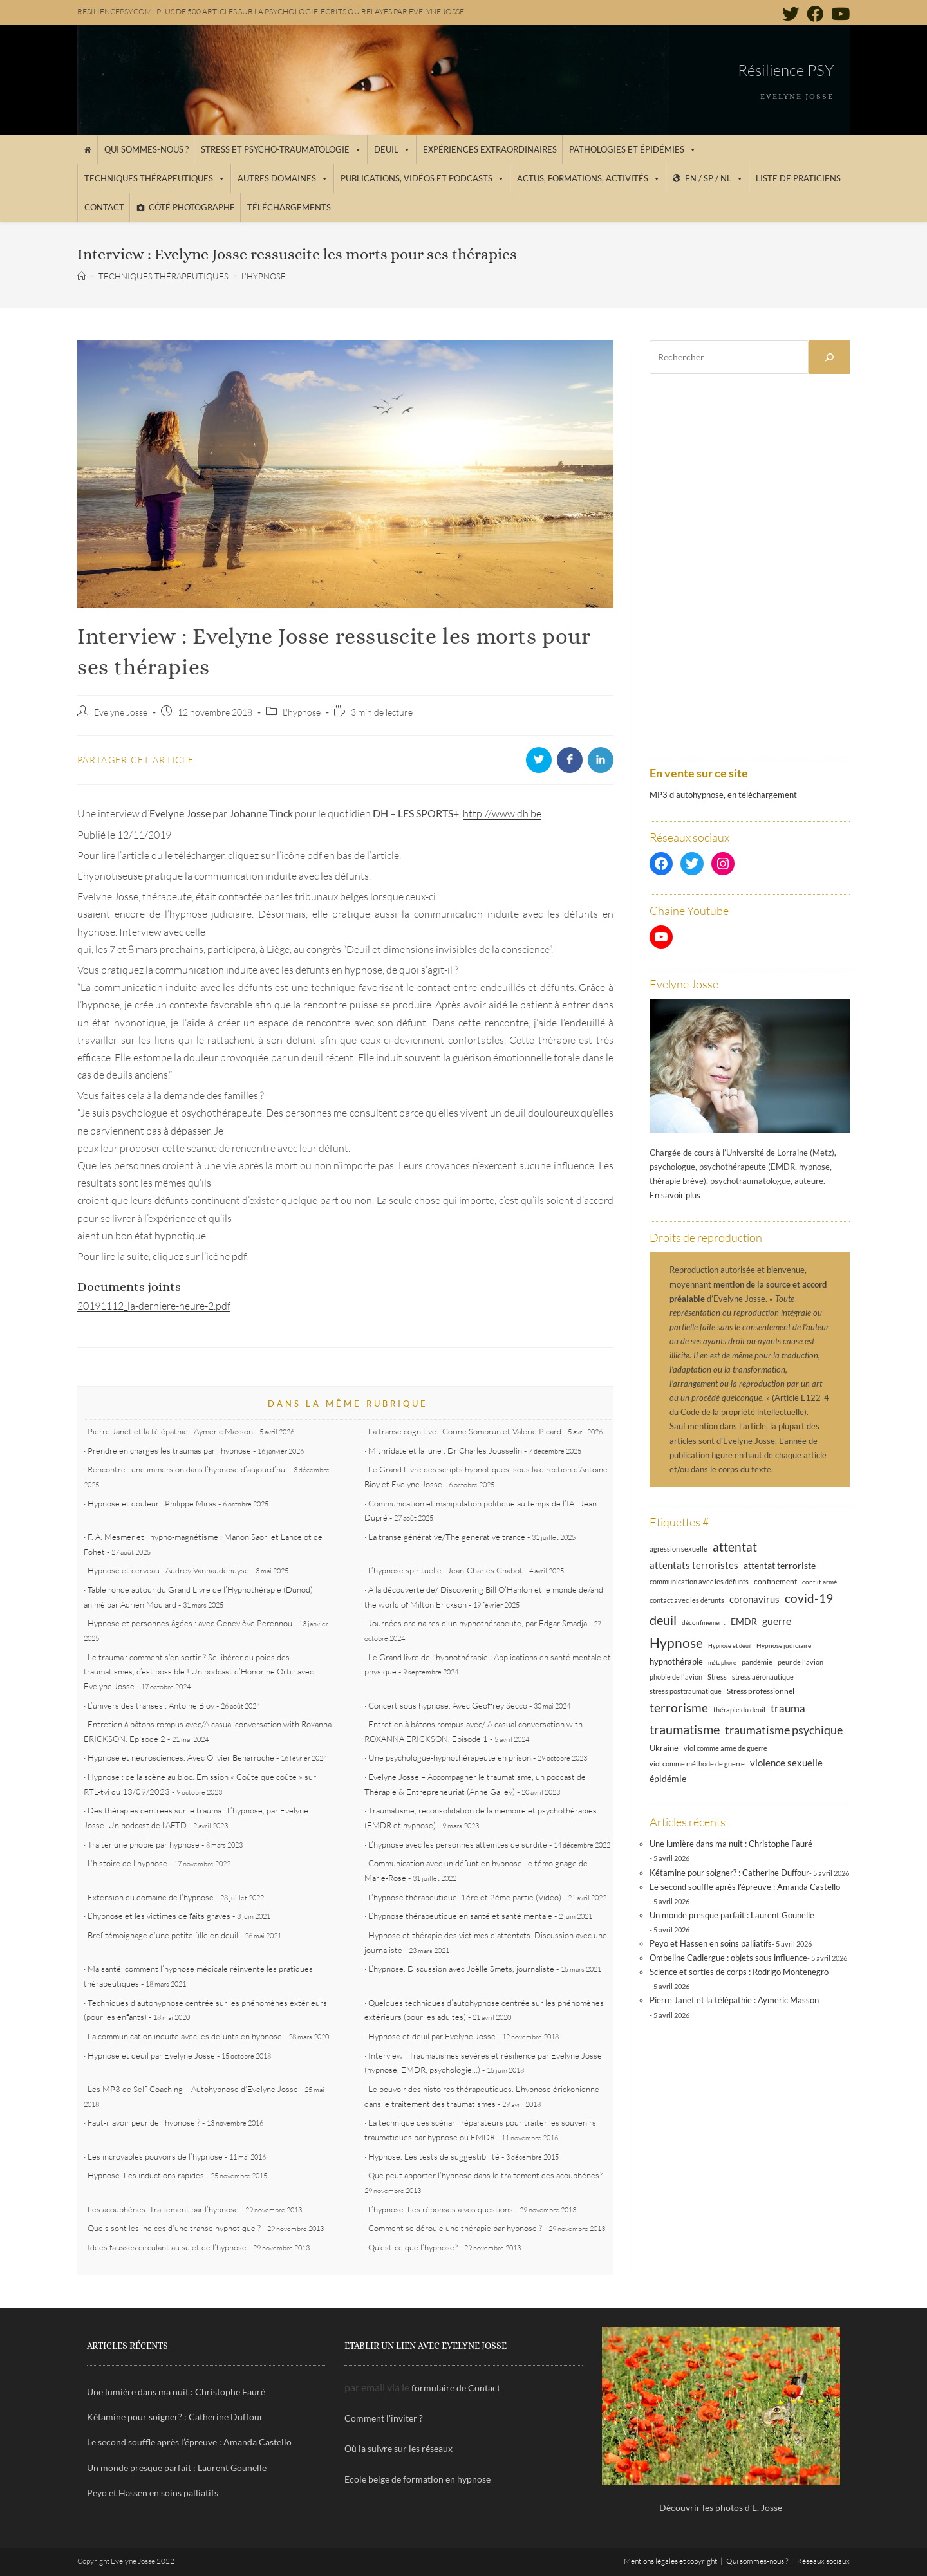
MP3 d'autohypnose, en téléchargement (723, 795)
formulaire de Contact (455, 2387)
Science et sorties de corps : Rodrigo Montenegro (739, 1972)
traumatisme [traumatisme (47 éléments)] (685, 1729)
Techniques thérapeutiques (154, 178)
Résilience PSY (786, 70)
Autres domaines (283, 178)
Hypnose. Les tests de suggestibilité (434, 2156)
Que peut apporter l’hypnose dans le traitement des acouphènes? (485, 2175)
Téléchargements (289, 207)
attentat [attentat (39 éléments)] (735, 1546)
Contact (104, 207)
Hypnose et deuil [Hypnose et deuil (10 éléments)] (729, 1645)
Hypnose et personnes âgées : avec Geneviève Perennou (190, 1623)
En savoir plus (675, 1195)
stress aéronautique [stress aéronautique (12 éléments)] (763, 1677)
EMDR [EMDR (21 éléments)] (744, 1621)
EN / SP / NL (714, 178)
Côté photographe (192, 207)
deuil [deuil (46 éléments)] (663, 1619)
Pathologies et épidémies (633, 149)
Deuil (392, 149)
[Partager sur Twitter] (539, 760)
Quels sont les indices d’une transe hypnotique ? (174, 2228)
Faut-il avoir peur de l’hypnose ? (144, 2122)
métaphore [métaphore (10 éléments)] (722, 1662)
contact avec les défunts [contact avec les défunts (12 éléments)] (687, 1600)
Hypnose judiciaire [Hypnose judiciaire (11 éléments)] (783, 1645)
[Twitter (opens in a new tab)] (790, 13)
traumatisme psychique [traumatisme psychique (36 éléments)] (784, 1730)
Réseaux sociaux (823, 2561)
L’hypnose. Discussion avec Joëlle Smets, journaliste (461, 1968)
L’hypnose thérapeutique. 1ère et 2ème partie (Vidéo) (464, 1897)
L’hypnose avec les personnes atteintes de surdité (457, 1844)
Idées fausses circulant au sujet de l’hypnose (167, 2247)
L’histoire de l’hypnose (127, 1863)
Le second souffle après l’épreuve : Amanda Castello (745, 1887)
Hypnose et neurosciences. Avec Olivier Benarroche (181, 1757)
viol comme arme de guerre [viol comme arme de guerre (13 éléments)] (725, 1748)
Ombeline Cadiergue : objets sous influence (728, 1957)
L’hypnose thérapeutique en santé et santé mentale (460, 1916)
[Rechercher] (829, 357)
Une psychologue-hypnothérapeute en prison (449, 1757)
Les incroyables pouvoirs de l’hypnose (155, 2156)
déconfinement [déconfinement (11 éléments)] (704, 1622)
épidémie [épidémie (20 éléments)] (668, 1778)
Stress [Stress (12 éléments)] (717, 1677)
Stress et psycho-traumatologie (281, 149)
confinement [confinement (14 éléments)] (775, 1581)
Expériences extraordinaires (490, 149)
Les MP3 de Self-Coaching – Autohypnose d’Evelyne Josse (193, 2089)
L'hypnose (302, 712)
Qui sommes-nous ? (146, 149)
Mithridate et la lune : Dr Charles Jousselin (445, 1450)
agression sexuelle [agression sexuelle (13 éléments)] (678, 1548)
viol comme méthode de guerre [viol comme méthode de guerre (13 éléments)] (697, 1763)
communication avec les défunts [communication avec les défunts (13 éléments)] (699, 1581)
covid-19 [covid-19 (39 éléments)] (809, 1598)
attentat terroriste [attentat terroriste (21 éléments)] (780, 1565)
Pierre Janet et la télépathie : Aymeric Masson (170, 1431)
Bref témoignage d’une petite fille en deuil (163, 1935)
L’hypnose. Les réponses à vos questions (440, 2209)
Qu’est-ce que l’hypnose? (413, 2247)
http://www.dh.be (502, 813)
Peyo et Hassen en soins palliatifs (711, 1943)
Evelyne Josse (120, 712)
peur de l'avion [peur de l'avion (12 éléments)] (800, 1662)
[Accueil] (87, 149)
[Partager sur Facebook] (570, 760)
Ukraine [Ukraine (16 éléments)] (664, 1748)
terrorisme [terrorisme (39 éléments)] (679, 1707)
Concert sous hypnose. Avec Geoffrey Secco (447, 1705)
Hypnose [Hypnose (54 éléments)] (676, 1643)
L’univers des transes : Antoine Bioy (151, 1705)
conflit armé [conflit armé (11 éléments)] (819, 1582)
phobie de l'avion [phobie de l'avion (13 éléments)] (676, 1677)
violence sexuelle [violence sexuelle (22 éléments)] (786, 1762)
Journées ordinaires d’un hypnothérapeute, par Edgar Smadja (477, 1623)
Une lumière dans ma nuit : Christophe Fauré (731, 1844)
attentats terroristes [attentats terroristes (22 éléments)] (694, 1565)
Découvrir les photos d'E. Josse (720, 2507)
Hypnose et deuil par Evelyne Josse (432, 2036)
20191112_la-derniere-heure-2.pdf (153, 1305)
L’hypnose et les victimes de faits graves (159, 1916)
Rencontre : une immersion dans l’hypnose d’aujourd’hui (187, 1469)
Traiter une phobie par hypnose (144, 1844)
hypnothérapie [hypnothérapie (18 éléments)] (676, 1661)
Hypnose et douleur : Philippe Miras (152, 1503)
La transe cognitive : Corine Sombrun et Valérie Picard (464, 1431)
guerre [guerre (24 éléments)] (776, 1621)
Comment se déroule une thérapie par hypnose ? (455, 2228)
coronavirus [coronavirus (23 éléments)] (754, 1599)
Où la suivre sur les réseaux (398, 2448)
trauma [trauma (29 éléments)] (788, 1708)
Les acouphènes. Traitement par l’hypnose (163, 2209)
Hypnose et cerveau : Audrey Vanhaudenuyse (168, 1570)
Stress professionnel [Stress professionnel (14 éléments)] (760, 1690)
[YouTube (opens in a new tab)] (838, 13)
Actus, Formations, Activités (588, 178)
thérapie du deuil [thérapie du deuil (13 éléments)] (739, 1709)
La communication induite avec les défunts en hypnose (185, 2036)
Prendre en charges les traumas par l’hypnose (169, 1450)
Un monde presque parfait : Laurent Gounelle (732, 1915)
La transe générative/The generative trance (446, 1537)
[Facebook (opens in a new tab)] (815, 13)
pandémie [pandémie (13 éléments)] (757, 1662)
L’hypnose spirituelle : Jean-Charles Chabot (445, 1570)
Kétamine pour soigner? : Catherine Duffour (729, 1872)
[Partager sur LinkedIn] (600, 760)
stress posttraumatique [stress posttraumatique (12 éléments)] (686, 1691)
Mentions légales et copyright (670, 2561)
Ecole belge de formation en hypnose (417, 2479)
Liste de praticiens (798, 178)
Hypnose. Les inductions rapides (146, 2175)
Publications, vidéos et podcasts (423, 178)
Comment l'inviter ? (383, 2418)
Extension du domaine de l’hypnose (151, 1897)
